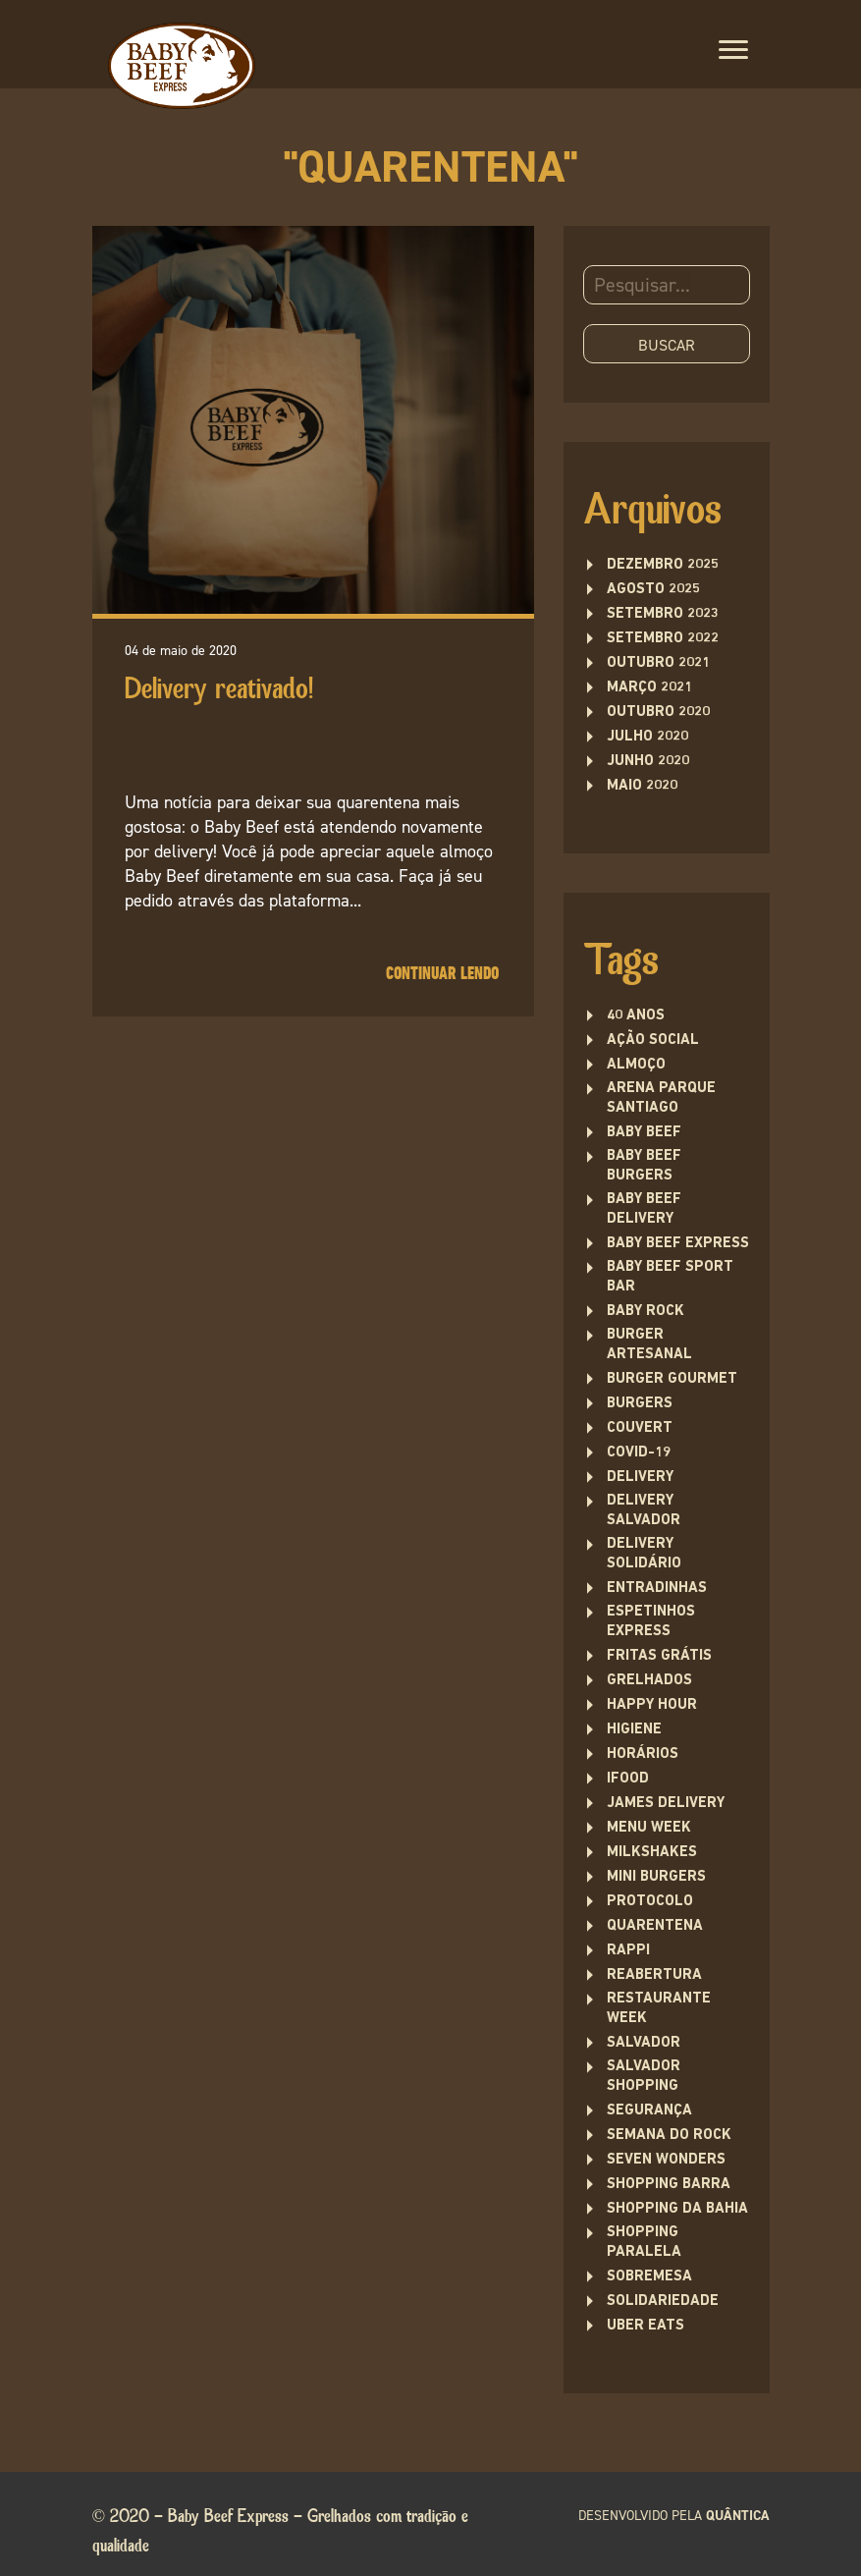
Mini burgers (656, 1877)
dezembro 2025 (663, 565)
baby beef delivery (644, 1209)
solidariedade (663, 2301)
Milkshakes (652, 1852)
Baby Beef (644, 1132)
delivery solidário (644, 1554)
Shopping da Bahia (677, 2209)
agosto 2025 (653, 589)
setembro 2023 (663, 614)
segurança (649, 2111)
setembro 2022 (663, 638)
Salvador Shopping (643, 2076)
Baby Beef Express (678, 1243)
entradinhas (657, 1588)
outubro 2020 (658, 712)
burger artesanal (649, 1345)
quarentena (655, 1926)
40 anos (636, 1016)
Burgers (640, 1404)
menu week (649, 1828)
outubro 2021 (658, 663)
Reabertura (654, 1975)
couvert (640, 1428)
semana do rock (669, 2135)
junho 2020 (648, 761)
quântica (738, 2515)
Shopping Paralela (644, 2242)
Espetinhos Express (651, 1622)
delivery (640, 1477)
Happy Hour (652, 1705)
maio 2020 (642, 786)
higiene (634, 1730)
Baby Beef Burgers (644, 1166)
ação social (653, 1040)
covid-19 (639, 1453)
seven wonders (666, 2160)
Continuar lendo (442, 973)
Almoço (636, 1065)
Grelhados (649, 1680)
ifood (628, 1779)
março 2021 (649, 688)
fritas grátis (659, 1656)
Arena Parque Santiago (661, 1098)
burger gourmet (672, 1379)
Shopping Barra (668, 2184)
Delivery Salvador (643, 1511)
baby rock (645, 1311)
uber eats (645, 2326)
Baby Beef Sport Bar (670, 1277)
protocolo (650, 1901)
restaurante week (659, 2009)
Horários (642, 1754)
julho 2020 (647, 737)
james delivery (666, 1803)
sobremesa (649, 2277)
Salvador (643, 2043)
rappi (628, 1951)
